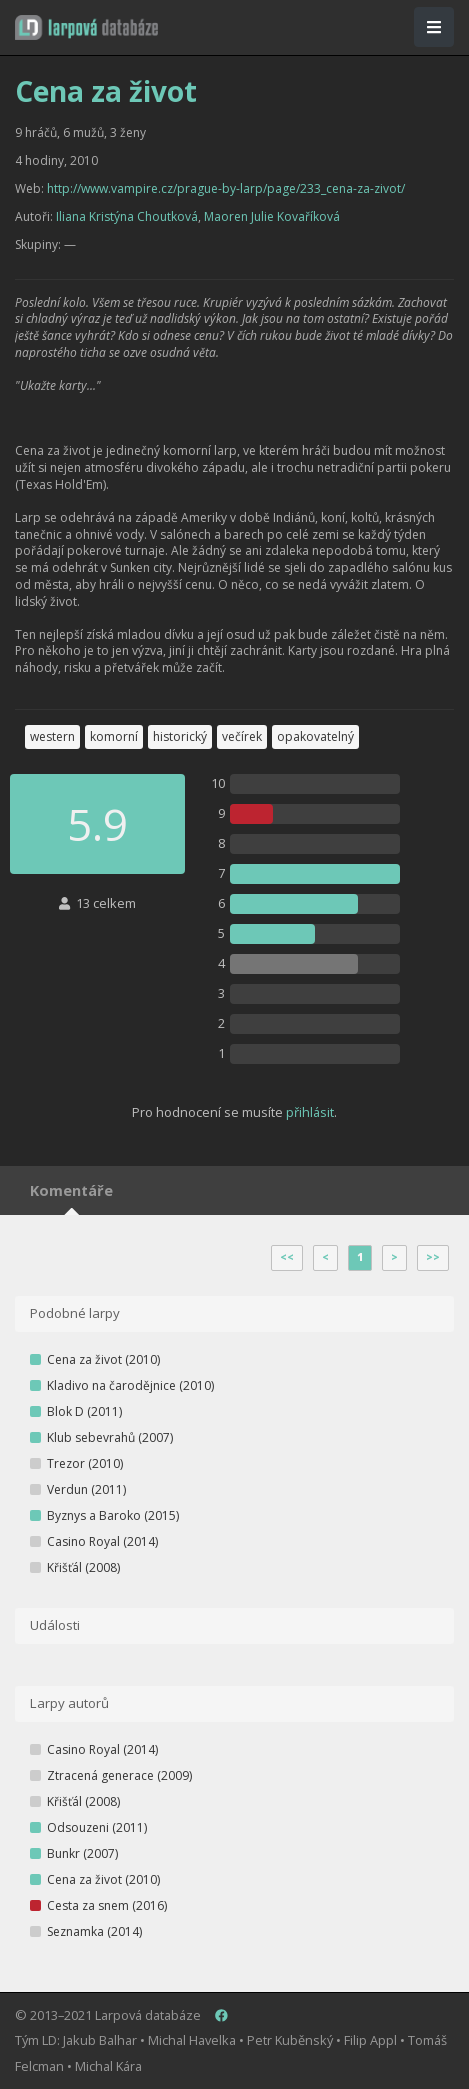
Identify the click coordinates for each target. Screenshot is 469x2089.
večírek (242, 736)
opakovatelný (315, 736)
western (52, 736)
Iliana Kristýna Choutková (127, 216)
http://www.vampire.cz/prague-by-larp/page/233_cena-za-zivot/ (226, 188)
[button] (86, 27)
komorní (114, 736)
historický (180, 736)
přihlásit (310, 1112)
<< (287, 1257)
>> (433, 1257)
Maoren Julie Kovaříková (272, 216)
